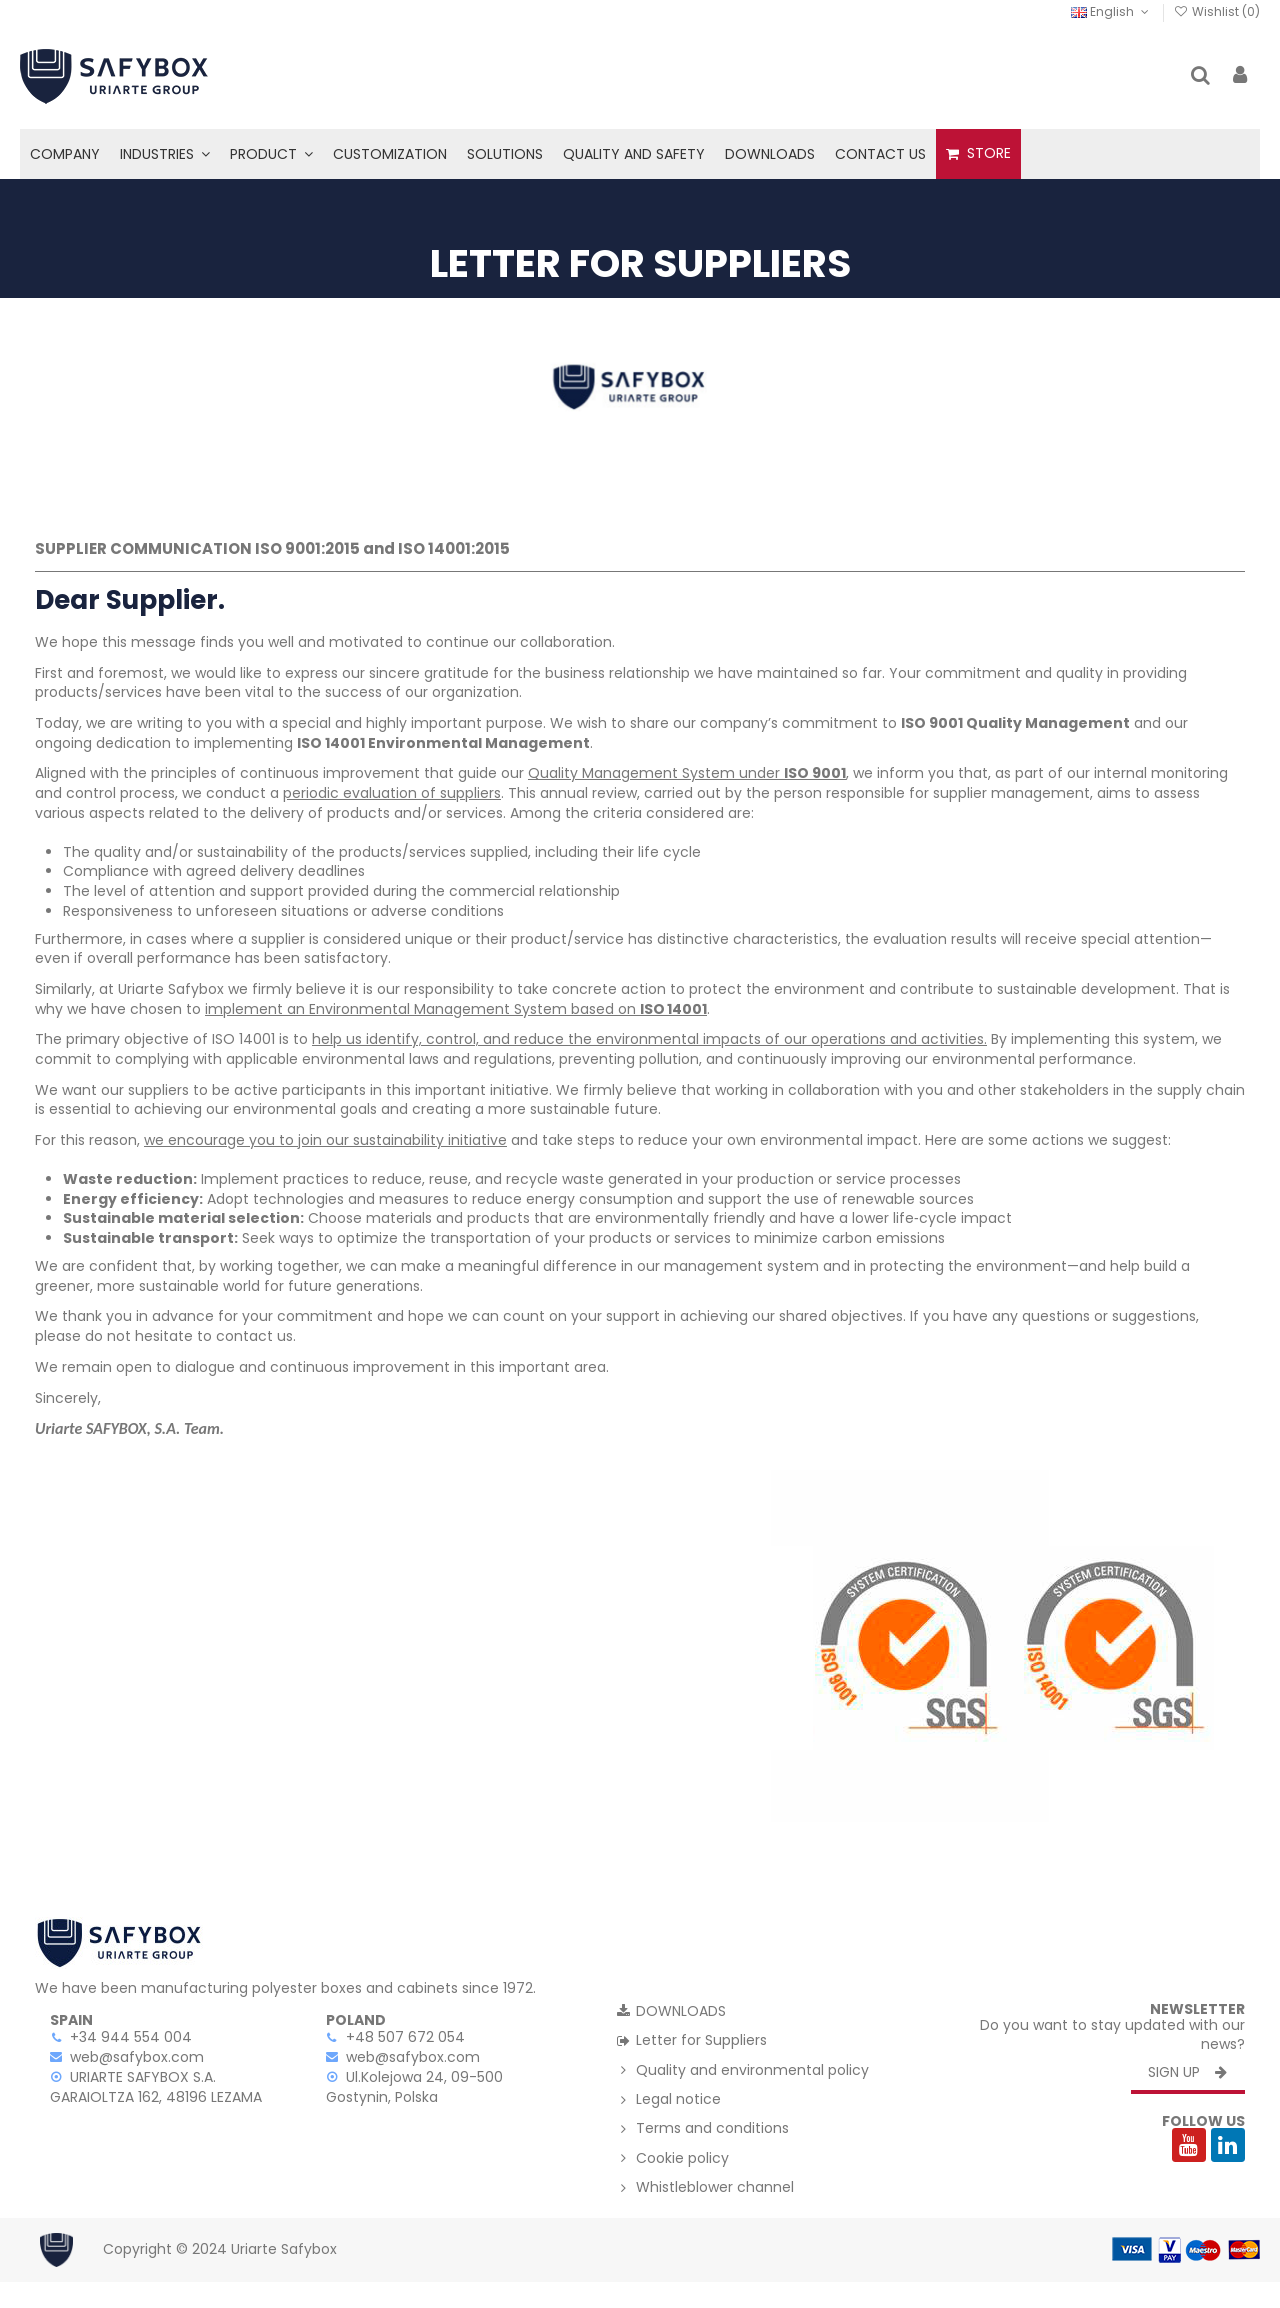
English (1111, 11)
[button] (165, 154)
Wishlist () (1217, 11)
